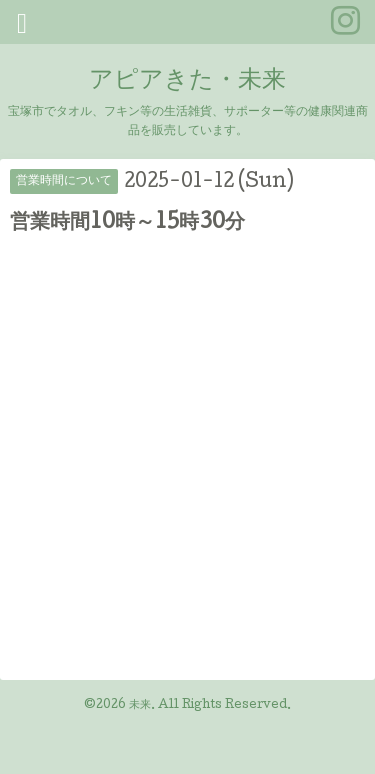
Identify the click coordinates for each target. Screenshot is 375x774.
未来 (140, 706)
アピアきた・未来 (187, 81)
